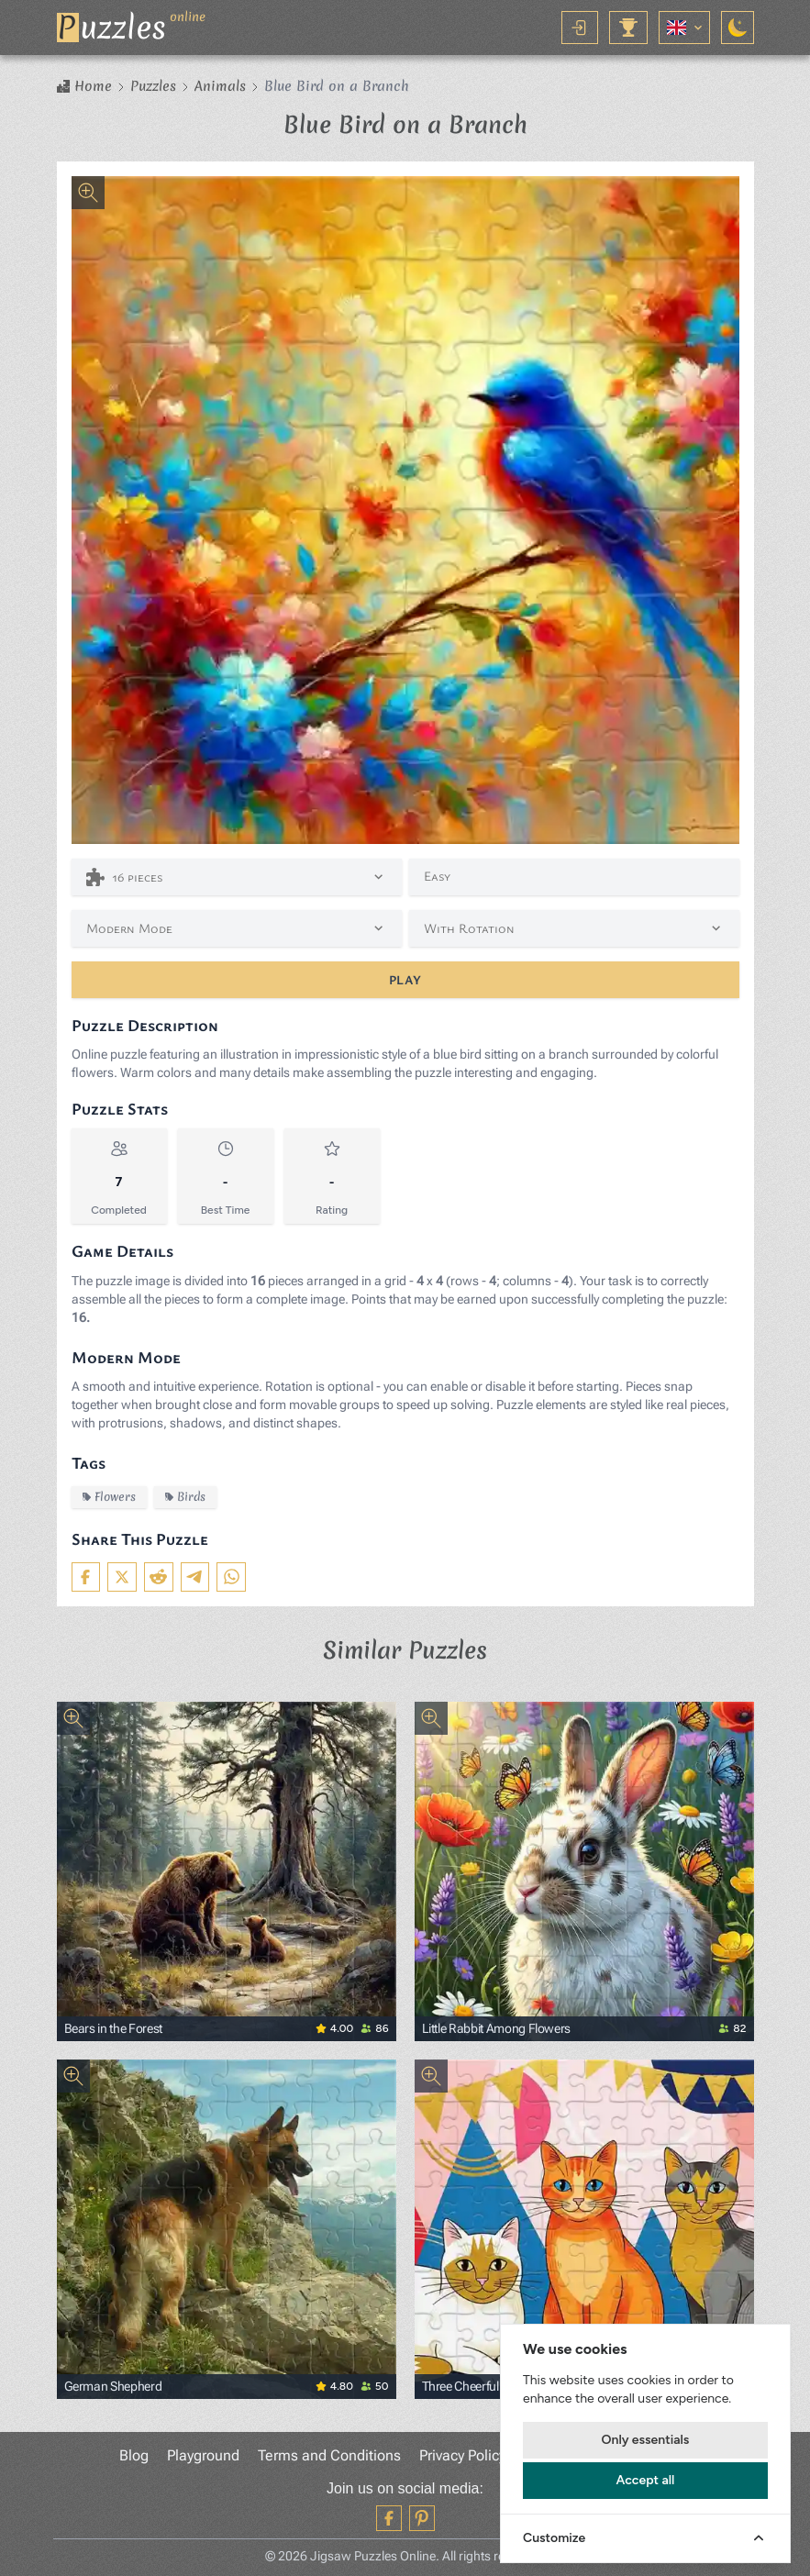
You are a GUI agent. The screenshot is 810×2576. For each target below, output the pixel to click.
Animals (220, 86)
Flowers (109, 1497)
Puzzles (153, 86)
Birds (185, 1497)
